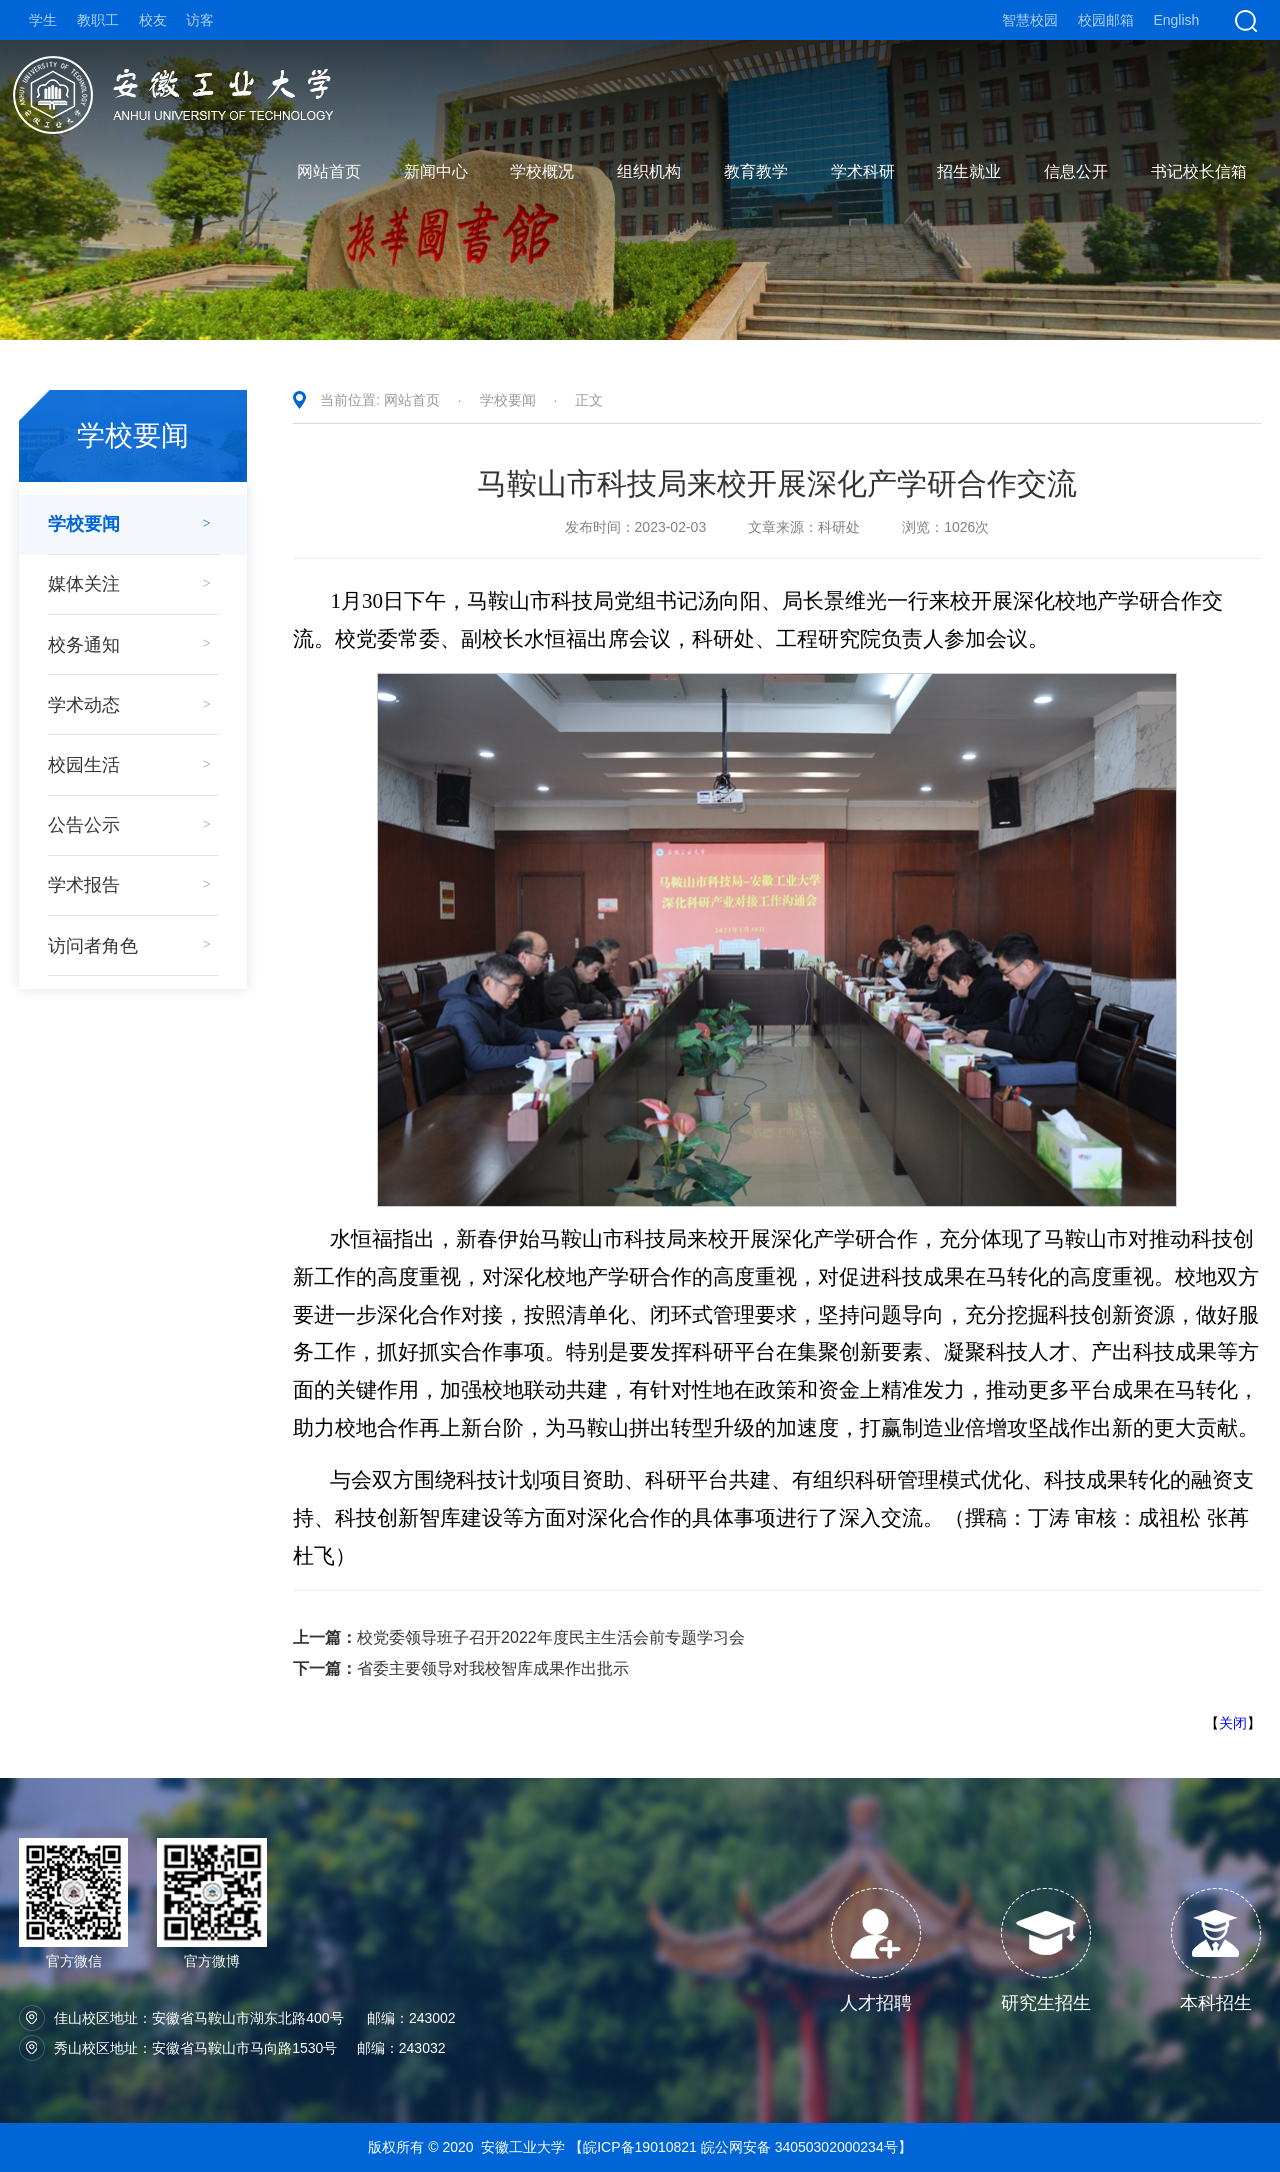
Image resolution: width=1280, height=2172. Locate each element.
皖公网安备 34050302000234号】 (806, 2147)
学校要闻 (508, 400)
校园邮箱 (1106, 20)
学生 (43, 20)
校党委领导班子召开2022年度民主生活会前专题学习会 (519, 1637)
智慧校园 (1030, 20)
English (1176, 20)
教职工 (98, 20)
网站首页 (412, 400)
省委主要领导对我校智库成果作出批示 (461, 1668)
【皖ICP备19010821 (635, 2147)
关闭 (1233, 1723)
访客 (200, 20)
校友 (153, 20)
